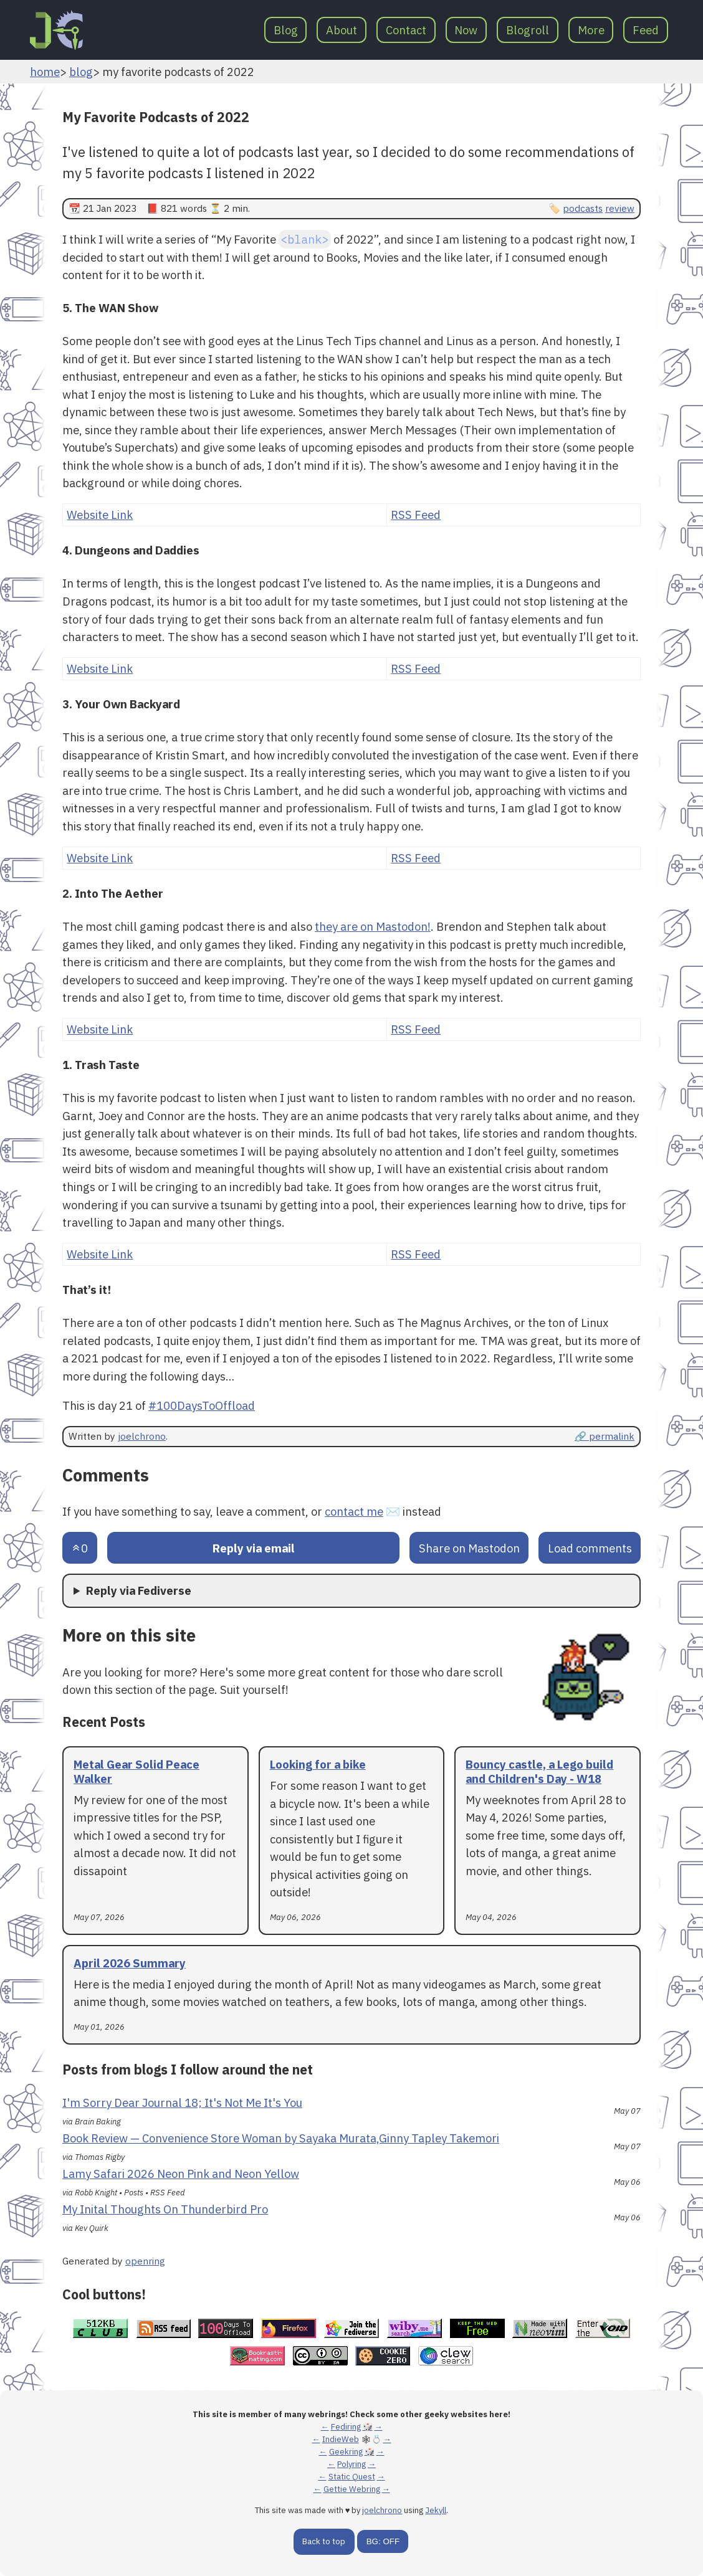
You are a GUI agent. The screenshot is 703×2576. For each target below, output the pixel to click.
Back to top (323, 2541)
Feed (646, 29)
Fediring (346, 2427)
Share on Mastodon (469, 1548)
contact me (354, 1511)
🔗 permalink (604, 1436)
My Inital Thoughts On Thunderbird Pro (165, 2209)
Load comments (590, 1548)
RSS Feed (416, 514)
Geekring (346, 2451)
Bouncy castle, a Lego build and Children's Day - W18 (539, 1771)
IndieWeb (340, 2439)
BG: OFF (382, 2541)
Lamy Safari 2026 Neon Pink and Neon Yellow (180, 2173)
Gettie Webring (351, 2489)
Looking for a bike (318, 1764)
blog (81, 71)
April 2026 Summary (130, 1963)
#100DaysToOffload (201, 1405)
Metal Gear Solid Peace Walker (136, 1771)
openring (145, 2261)
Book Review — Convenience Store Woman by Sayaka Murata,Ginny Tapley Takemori (280, 2138)
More (591, 29)
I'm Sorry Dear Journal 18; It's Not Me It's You (182, 2102)
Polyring (351, 2464)
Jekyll (435, 2510)
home (45, 71)
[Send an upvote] (79, 1548)
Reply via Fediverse (138, 1590)
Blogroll (527, 29)
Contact (406, 29)
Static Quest (351, 2476)
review (619, 208)
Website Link (100, 514)
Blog (286, 29)
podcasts (583, 208)
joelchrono (142, 1436)
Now (465, 29)
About (341, 29)
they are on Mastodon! (373, 926)
